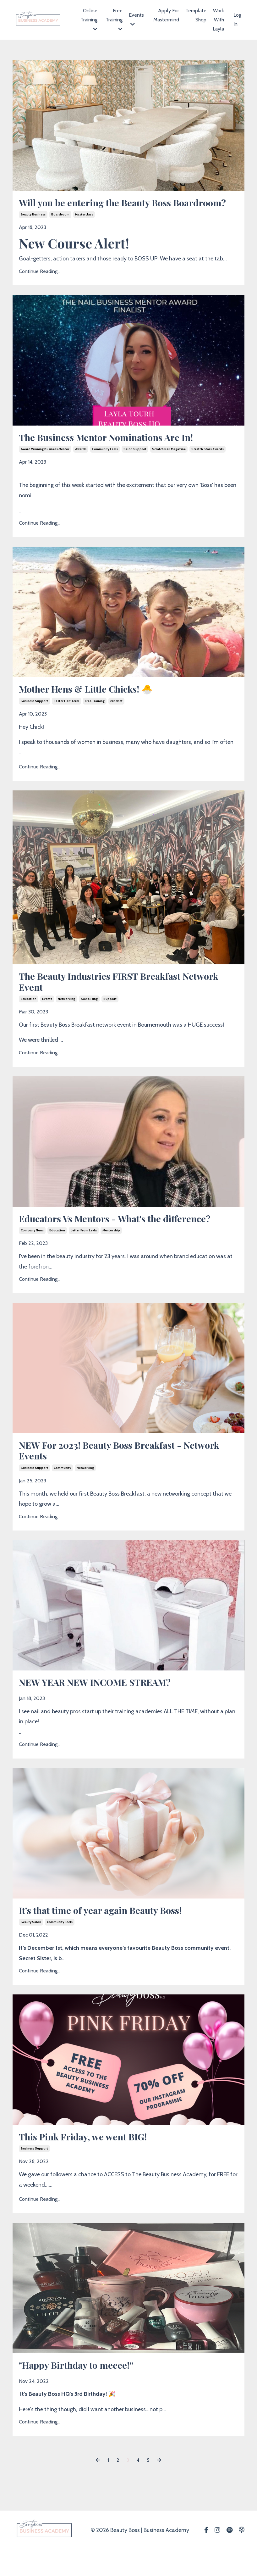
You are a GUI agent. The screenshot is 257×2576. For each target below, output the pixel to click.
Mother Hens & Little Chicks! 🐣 (93, 704)
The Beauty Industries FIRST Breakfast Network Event (108, 998)
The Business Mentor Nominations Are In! (115, 451)
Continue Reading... (39, 284)
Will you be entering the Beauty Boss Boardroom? (103, 209)
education (28, 1017)
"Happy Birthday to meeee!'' (82, 2391)
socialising (89, 1017)
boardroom (60, 228)
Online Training (88, 19)
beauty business (33, 228)
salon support (134, 463)
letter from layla (84, 1250)
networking (66, 1017)
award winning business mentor (45, 463)
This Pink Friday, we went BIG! (90, 2161)
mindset (116, 717)
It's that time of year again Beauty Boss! (109, 1934)
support (110, 1017)
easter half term (66, 717)
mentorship (111, 1250)
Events (136, 19)
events (47, 1017)
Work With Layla (218, 20)
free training (95, 717)
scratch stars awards (207, 463)
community (62, 1489)
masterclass (84, 228)
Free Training (114, 19)
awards (80, 463)
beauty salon (31, 1946)
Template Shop (195, 15)
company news (32, 1250)
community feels (105, 463)
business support (34, 717)
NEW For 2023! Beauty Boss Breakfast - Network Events (108, 1471)
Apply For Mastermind (166, 15)
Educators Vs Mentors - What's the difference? (125, 1237)
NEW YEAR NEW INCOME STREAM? (102, 1705)
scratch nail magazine (169, 463)
